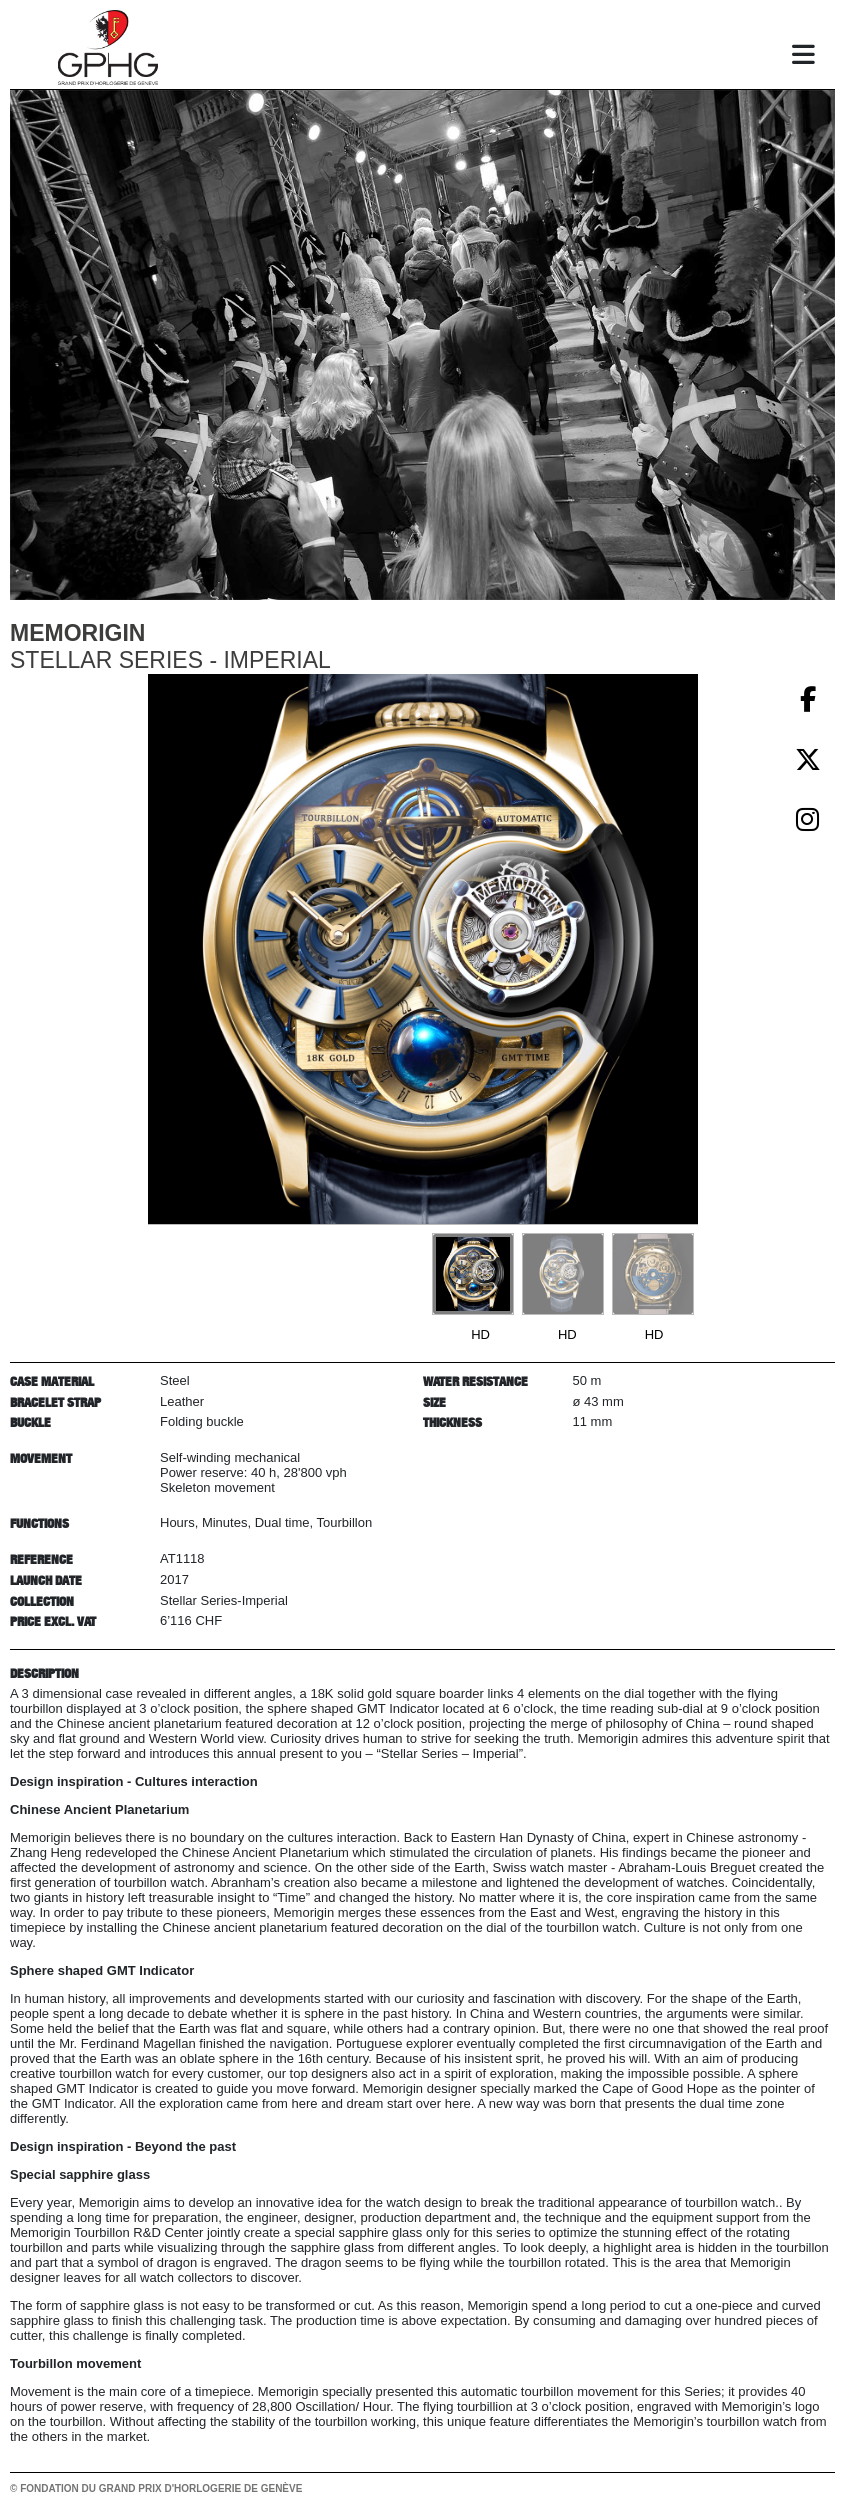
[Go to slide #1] (473, 1274)
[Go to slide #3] (653, 1274)
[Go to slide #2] (563, 1274)
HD (480, 1334)
